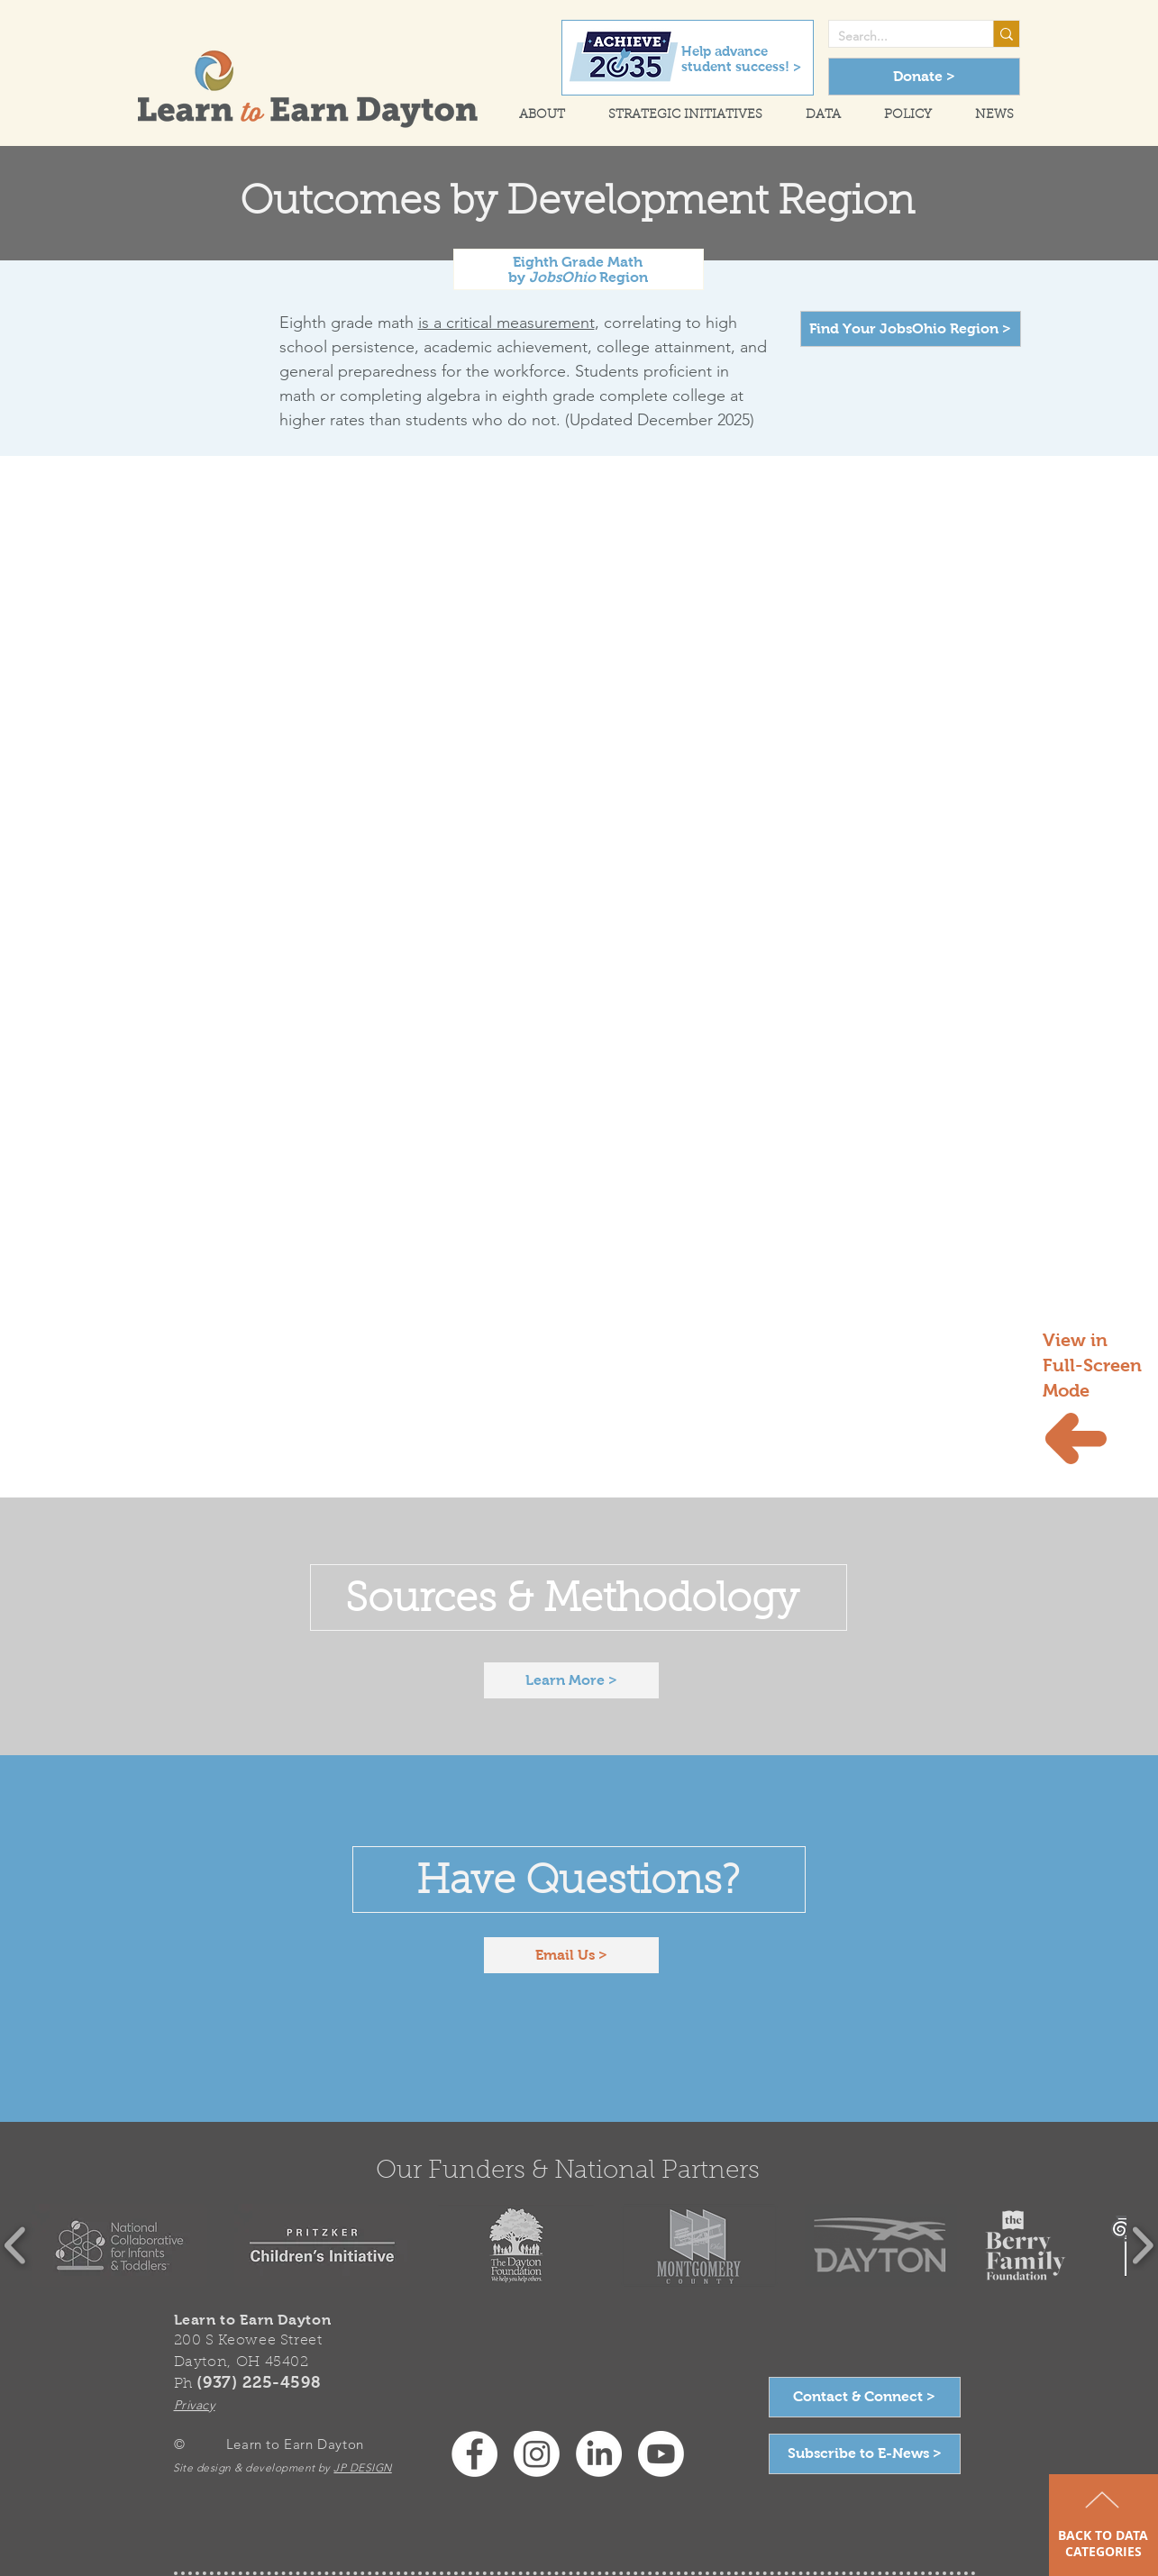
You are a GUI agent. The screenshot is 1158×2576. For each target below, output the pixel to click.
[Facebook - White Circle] (474, 2454)
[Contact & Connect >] (865, 2397)
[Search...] (896, 37)
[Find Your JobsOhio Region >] (910, 329)
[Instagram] (537, 2454)
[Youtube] (661, 2454)
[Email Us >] (571, 1955)
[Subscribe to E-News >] (865, 2454)
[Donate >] (924, 77)
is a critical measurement (506, 322)
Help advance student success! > (741, 58)
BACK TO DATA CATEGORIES (1103, 2543)
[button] (533, 116)
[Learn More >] (571, 1680)
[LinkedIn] (599, 2454)
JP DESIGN (362, 2467)
